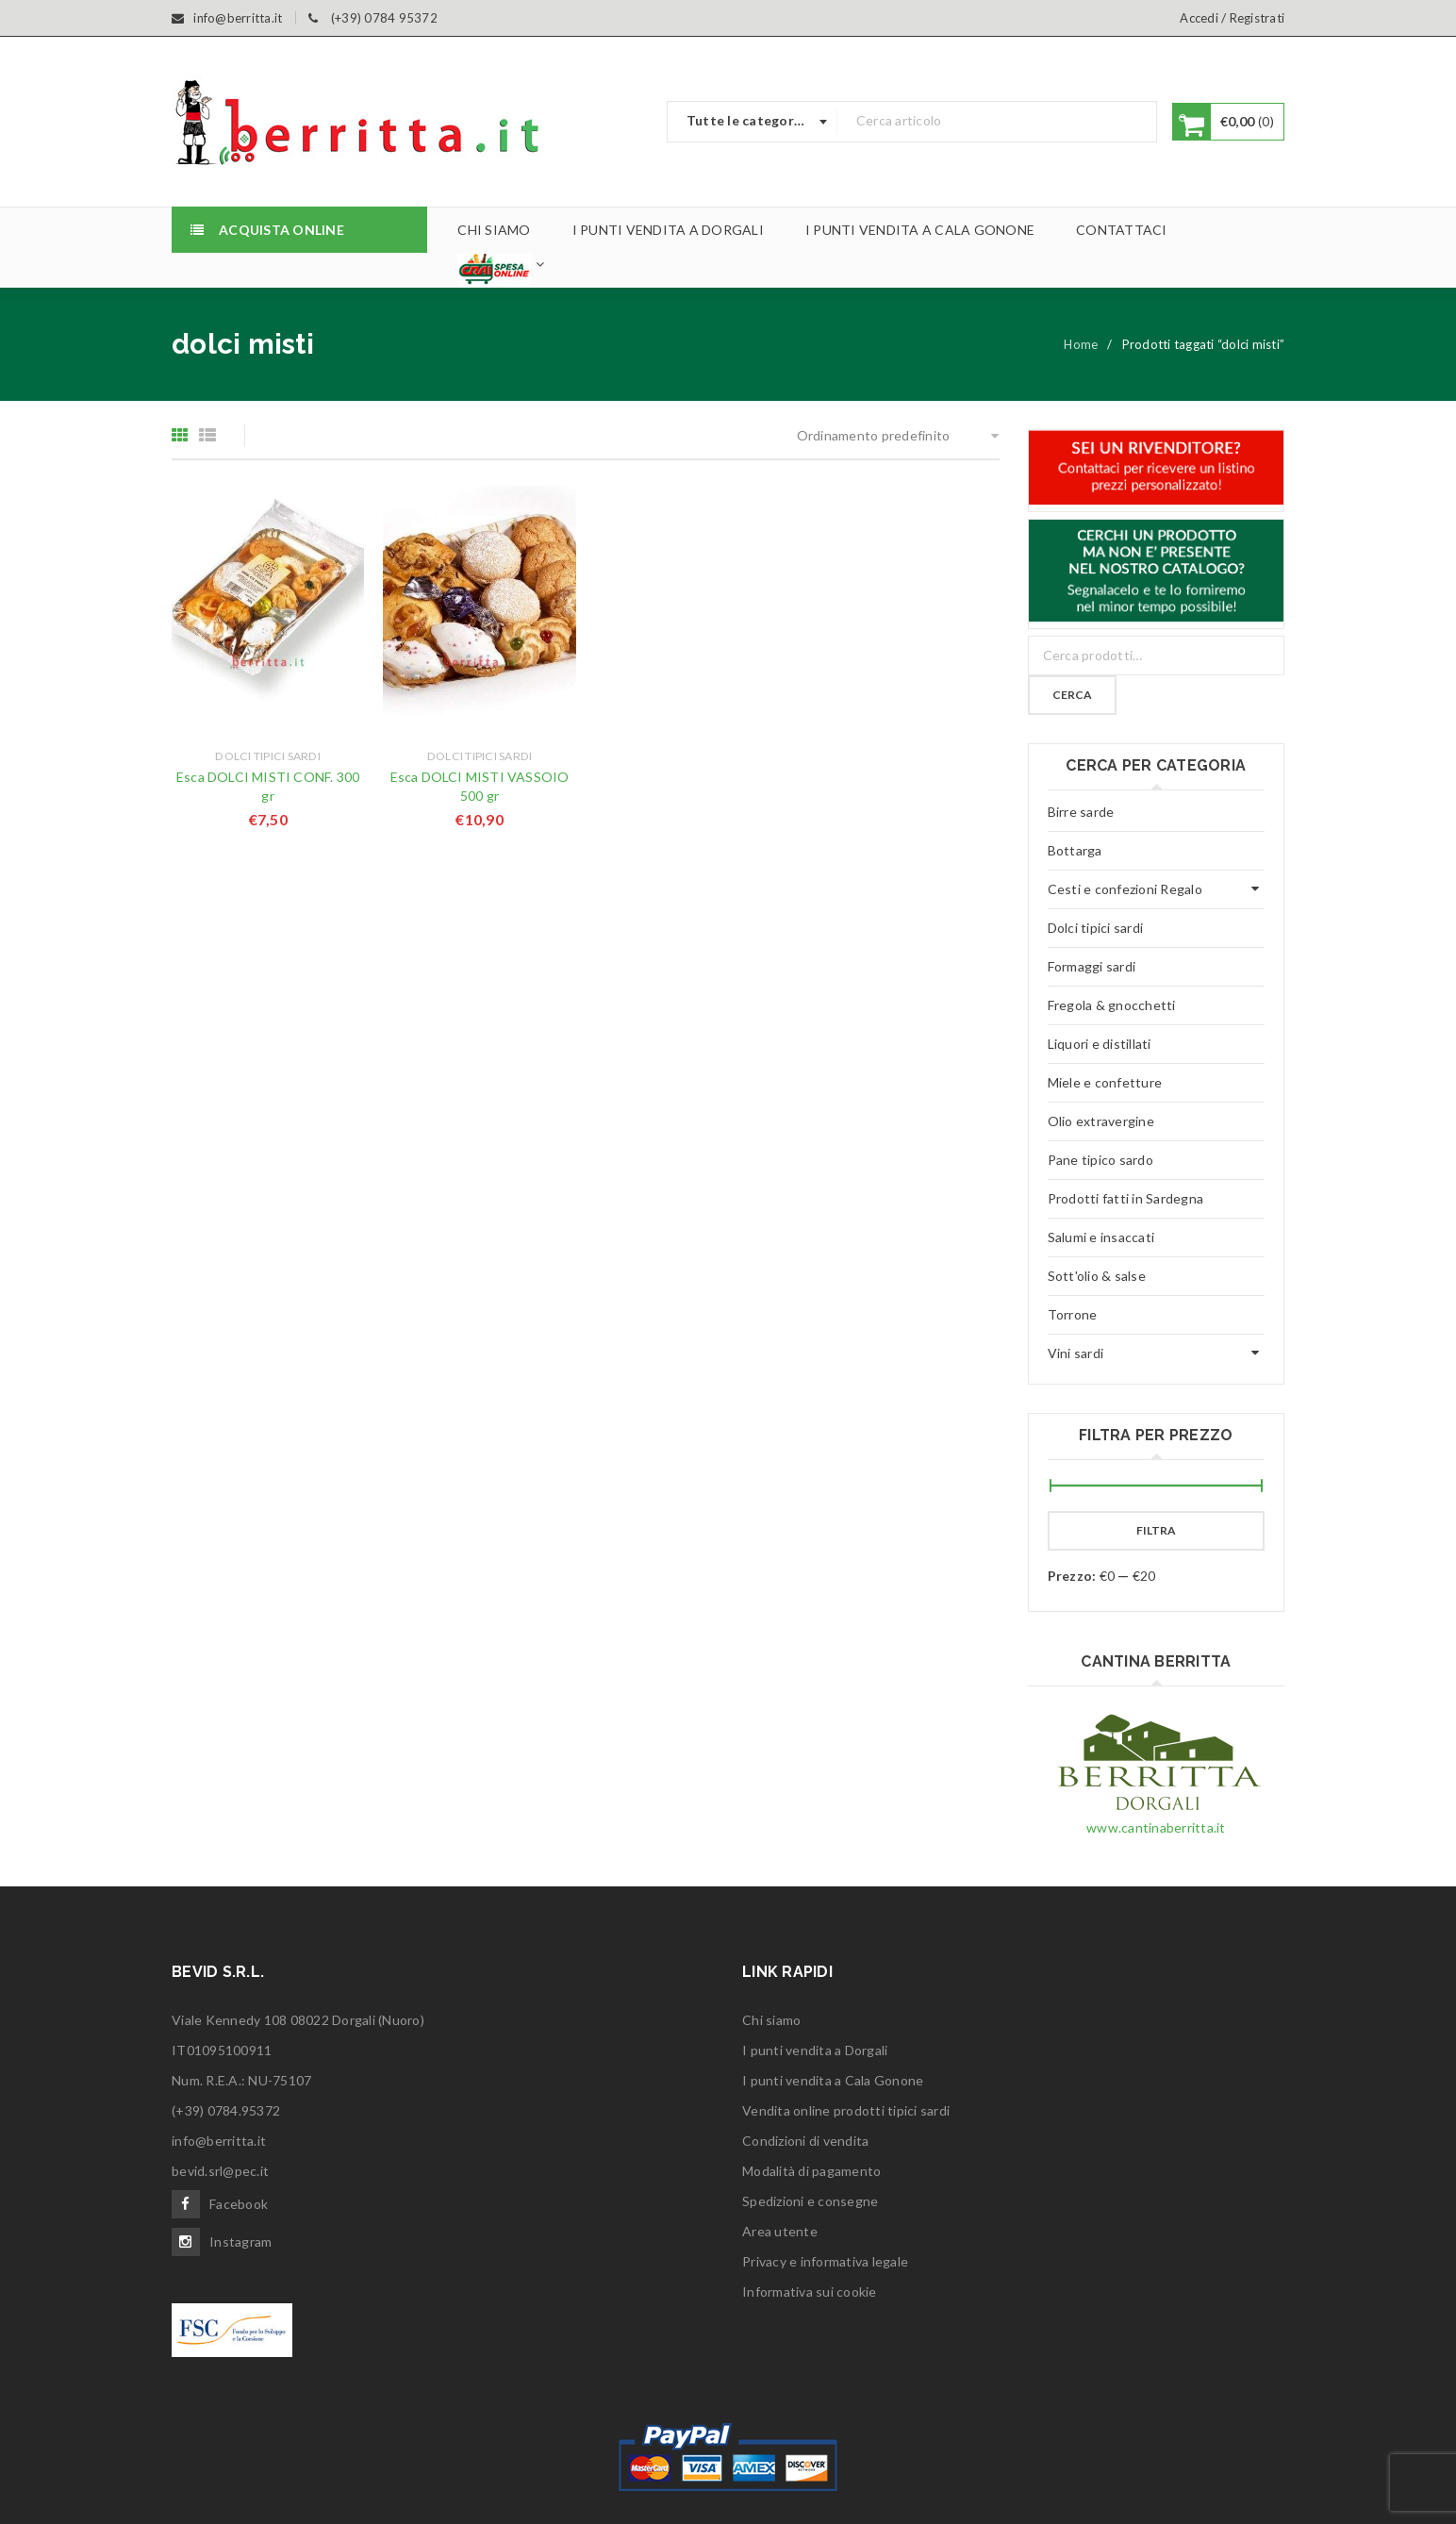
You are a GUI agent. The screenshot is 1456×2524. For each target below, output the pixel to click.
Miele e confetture (1105, 1082)
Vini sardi (1076, 1353)
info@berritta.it (219, 2141)
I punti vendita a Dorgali (814, 2050)
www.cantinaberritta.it (1156, 1827)
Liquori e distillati (1099, 1044)
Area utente (780, 2231)
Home (1081, 344)
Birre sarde (1081, 812)
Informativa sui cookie (809, 2291)
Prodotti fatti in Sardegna (1126, 1198)
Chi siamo (771, 2020)
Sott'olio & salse (1097, 1276)
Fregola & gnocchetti (1112, 1005)
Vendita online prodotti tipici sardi (846, 2110)
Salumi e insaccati (1101, 1237)
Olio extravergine (1101, 1121)
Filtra (1156, 1530)
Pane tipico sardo (1100, 1160)
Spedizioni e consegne (810, 2201)
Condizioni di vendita (805, 2141)
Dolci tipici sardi (268, 756)
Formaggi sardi (1092, 966)
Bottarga (1075, 850)
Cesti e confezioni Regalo (1125, 889)
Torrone (1073, 1314)
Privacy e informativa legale (825, 2261)
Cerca (1072, 695)
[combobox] (752, 121)
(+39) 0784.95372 (226, 2110)
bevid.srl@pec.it (220, 2171)
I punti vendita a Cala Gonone (832, 2080)
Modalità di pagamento (811, 2171)
